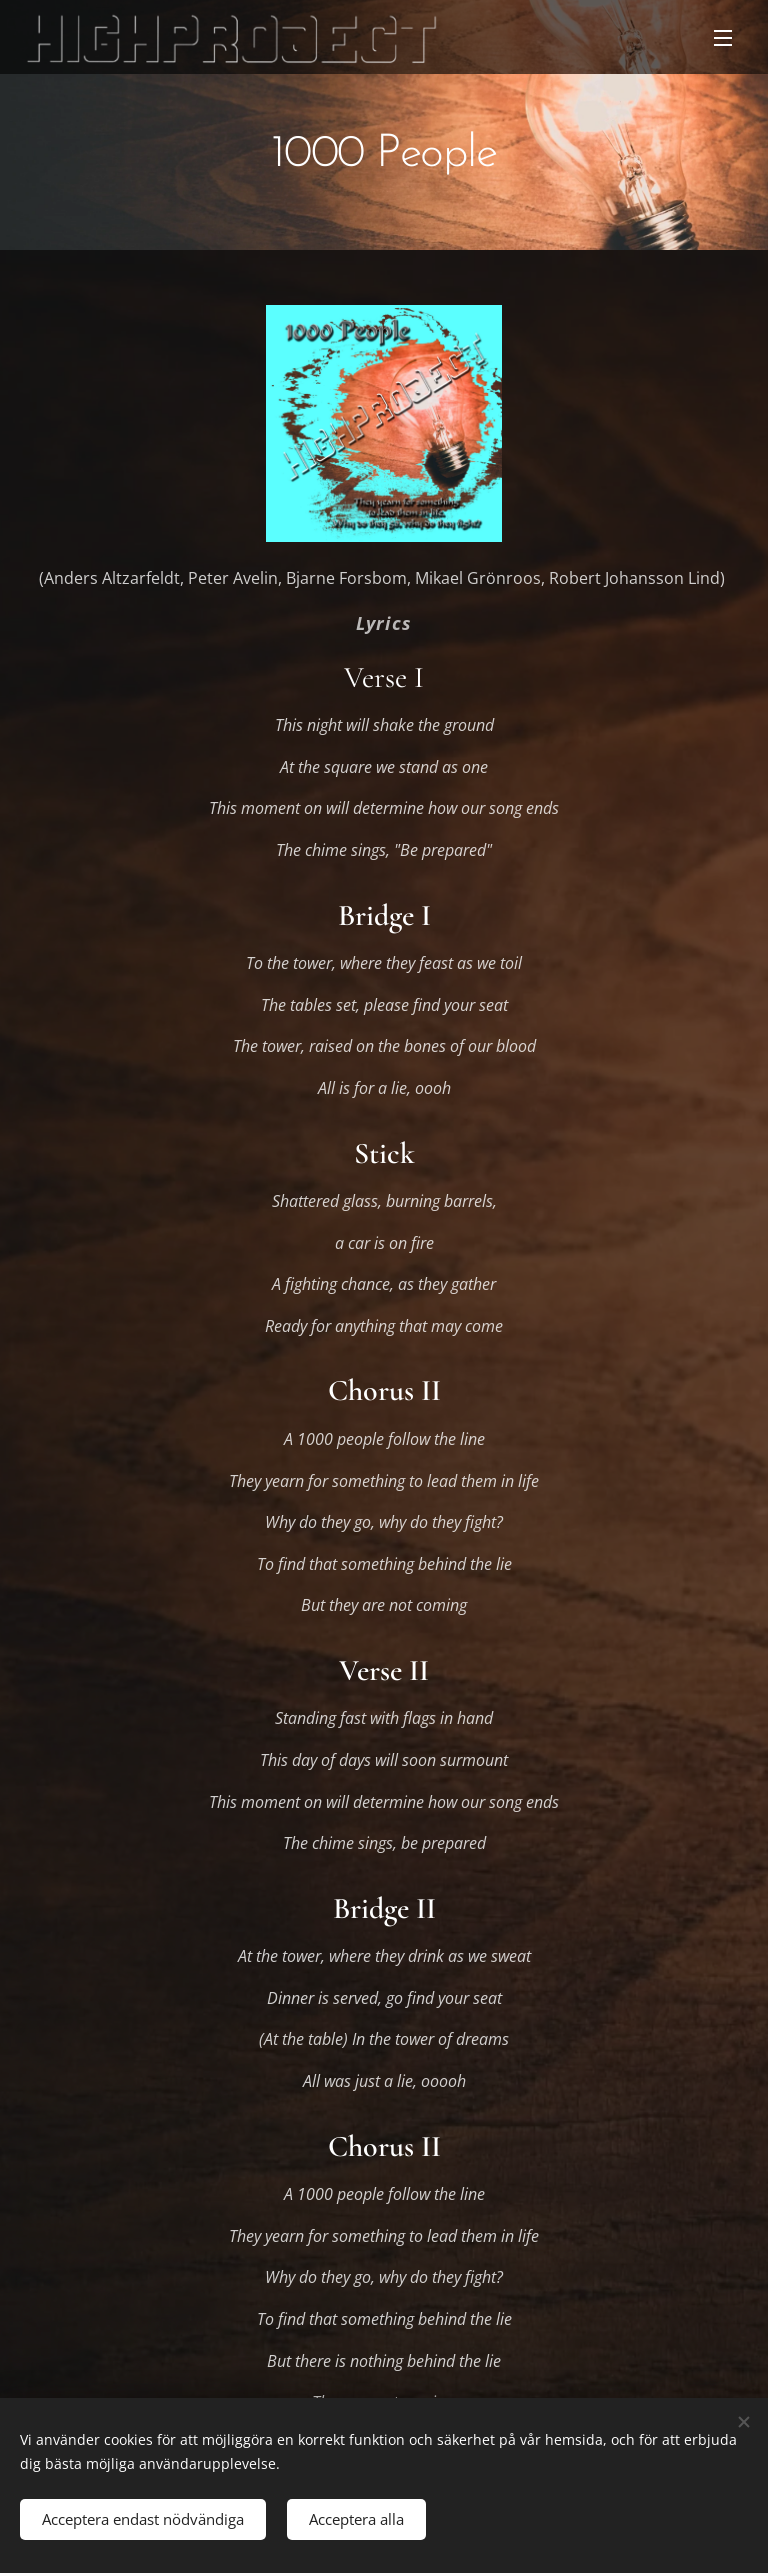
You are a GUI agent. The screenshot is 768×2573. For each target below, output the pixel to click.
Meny (723, 38)
